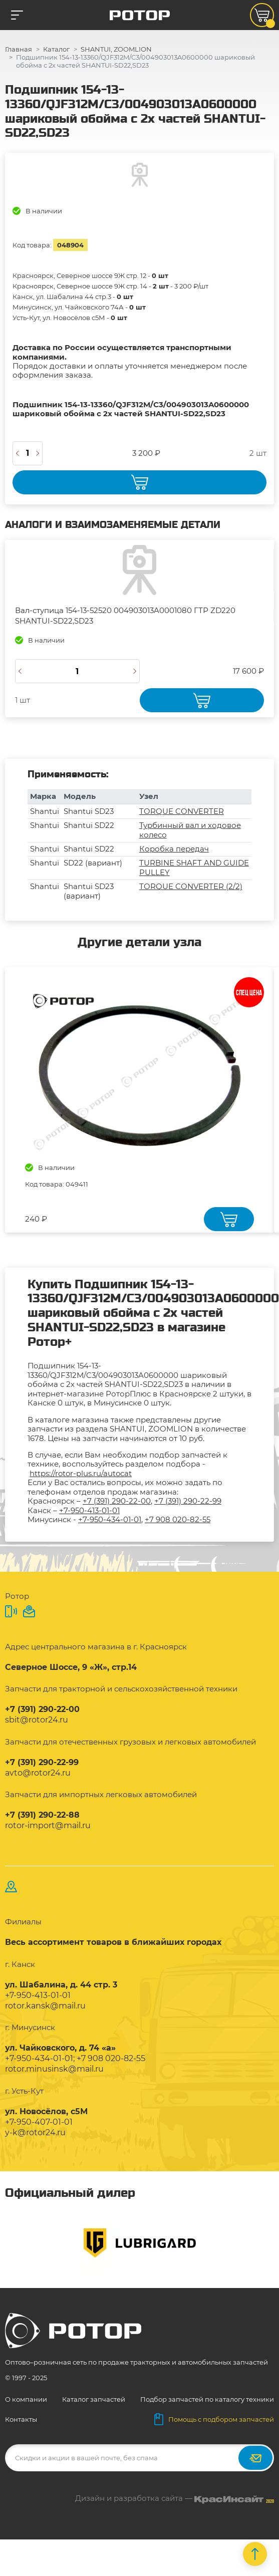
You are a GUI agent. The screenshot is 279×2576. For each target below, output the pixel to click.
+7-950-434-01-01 (109, 1519)
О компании (26, 2399)
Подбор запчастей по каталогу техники (207, 2399)
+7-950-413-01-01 (89, 1510)
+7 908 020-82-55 (177, 1519)
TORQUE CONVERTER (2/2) (190, 886)
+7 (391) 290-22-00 (117, 1501)
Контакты (21, 2419)
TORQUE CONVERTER (181, 811)
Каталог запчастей (93, 2399)
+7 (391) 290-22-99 (187, 1501)
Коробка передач (174, 848)
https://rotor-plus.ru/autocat (81, 1473)
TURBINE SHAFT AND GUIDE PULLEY (194, 867)
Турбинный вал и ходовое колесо (190, 829)
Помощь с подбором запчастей (214, 2419)
